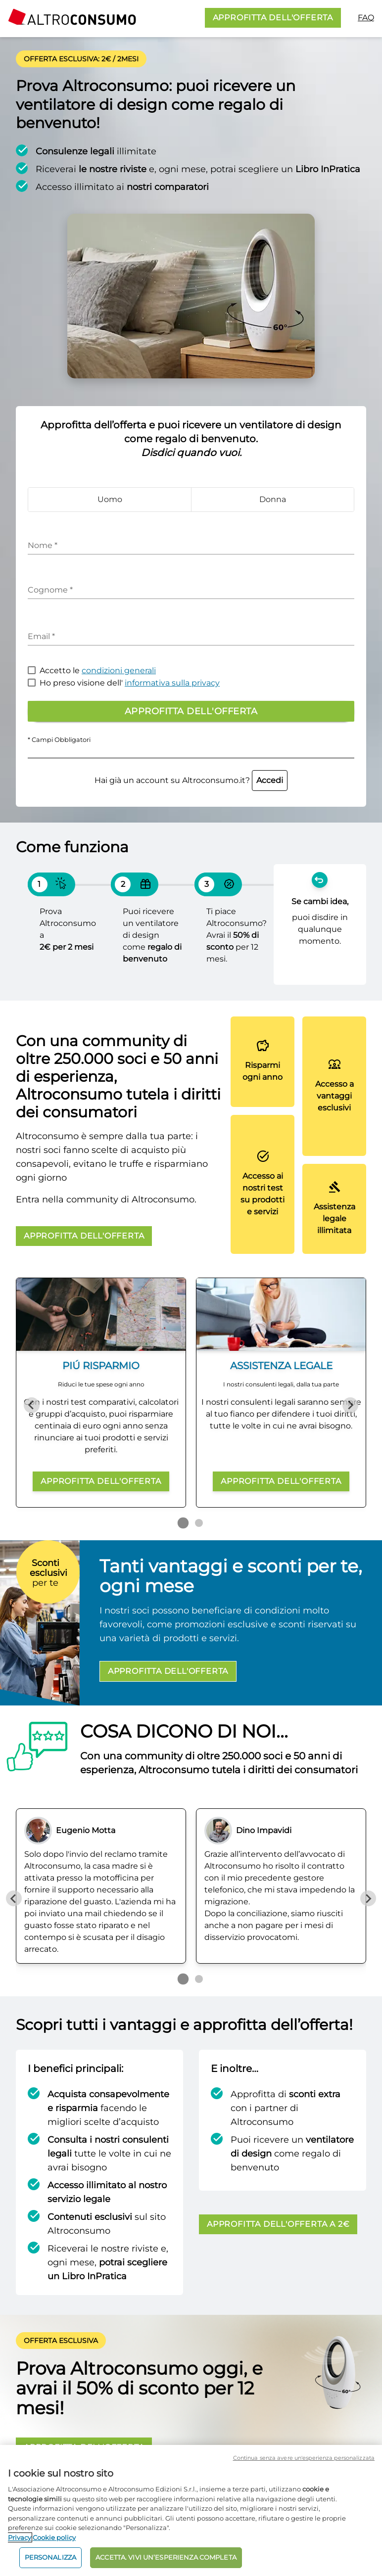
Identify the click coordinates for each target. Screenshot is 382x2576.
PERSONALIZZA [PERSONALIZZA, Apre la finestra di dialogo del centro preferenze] (51, 2557)
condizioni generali (119, 670)
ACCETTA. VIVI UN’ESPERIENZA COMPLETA (166, 2557)
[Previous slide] (32, 1405)
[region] (191, 2510)
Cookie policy (54, 2537)
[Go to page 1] (183, 1523)
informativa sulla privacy (172, 683)
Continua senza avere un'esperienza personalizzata (304, 2457)
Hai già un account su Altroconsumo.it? (191, 780)
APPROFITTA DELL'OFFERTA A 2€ (278, 2224)
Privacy (19, 2537)
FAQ (366, 17)
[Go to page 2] (199, 1523)
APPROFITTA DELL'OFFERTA (273, 17)
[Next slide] (350, 1405)
